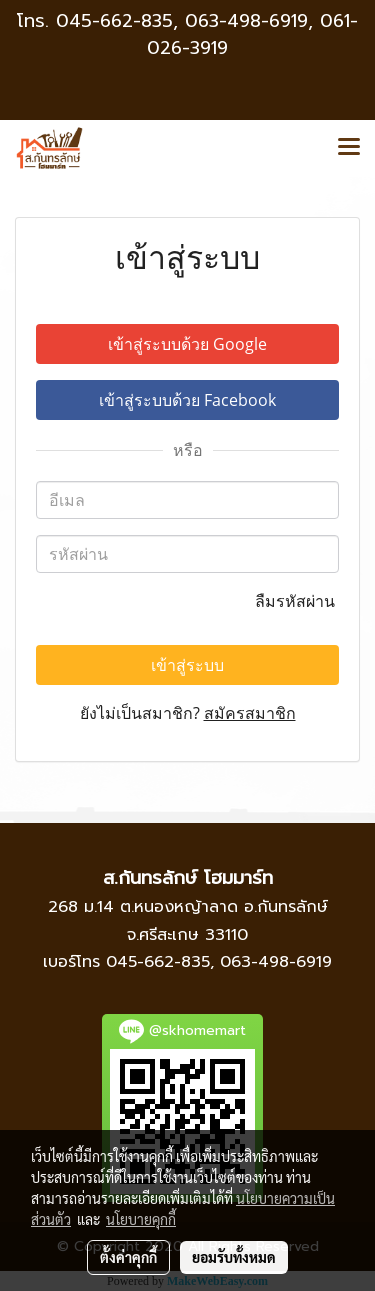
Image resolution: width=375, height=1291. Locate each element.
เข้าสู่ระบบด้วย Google (187, 344)
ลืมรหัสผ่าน (297, 601)
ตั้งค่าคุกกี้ (128, 1257)
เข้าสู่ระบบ (187, 665)
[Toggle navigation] (349, 148)
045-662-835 (114, 21)
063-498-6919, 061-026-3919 (252, 34)
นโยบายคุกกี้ (141, 1219)
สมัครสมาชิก (250, 713)
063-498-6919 (276, 962)
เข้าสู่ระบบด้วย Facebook (187, 400)
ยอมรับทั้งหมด (234, 1257)
